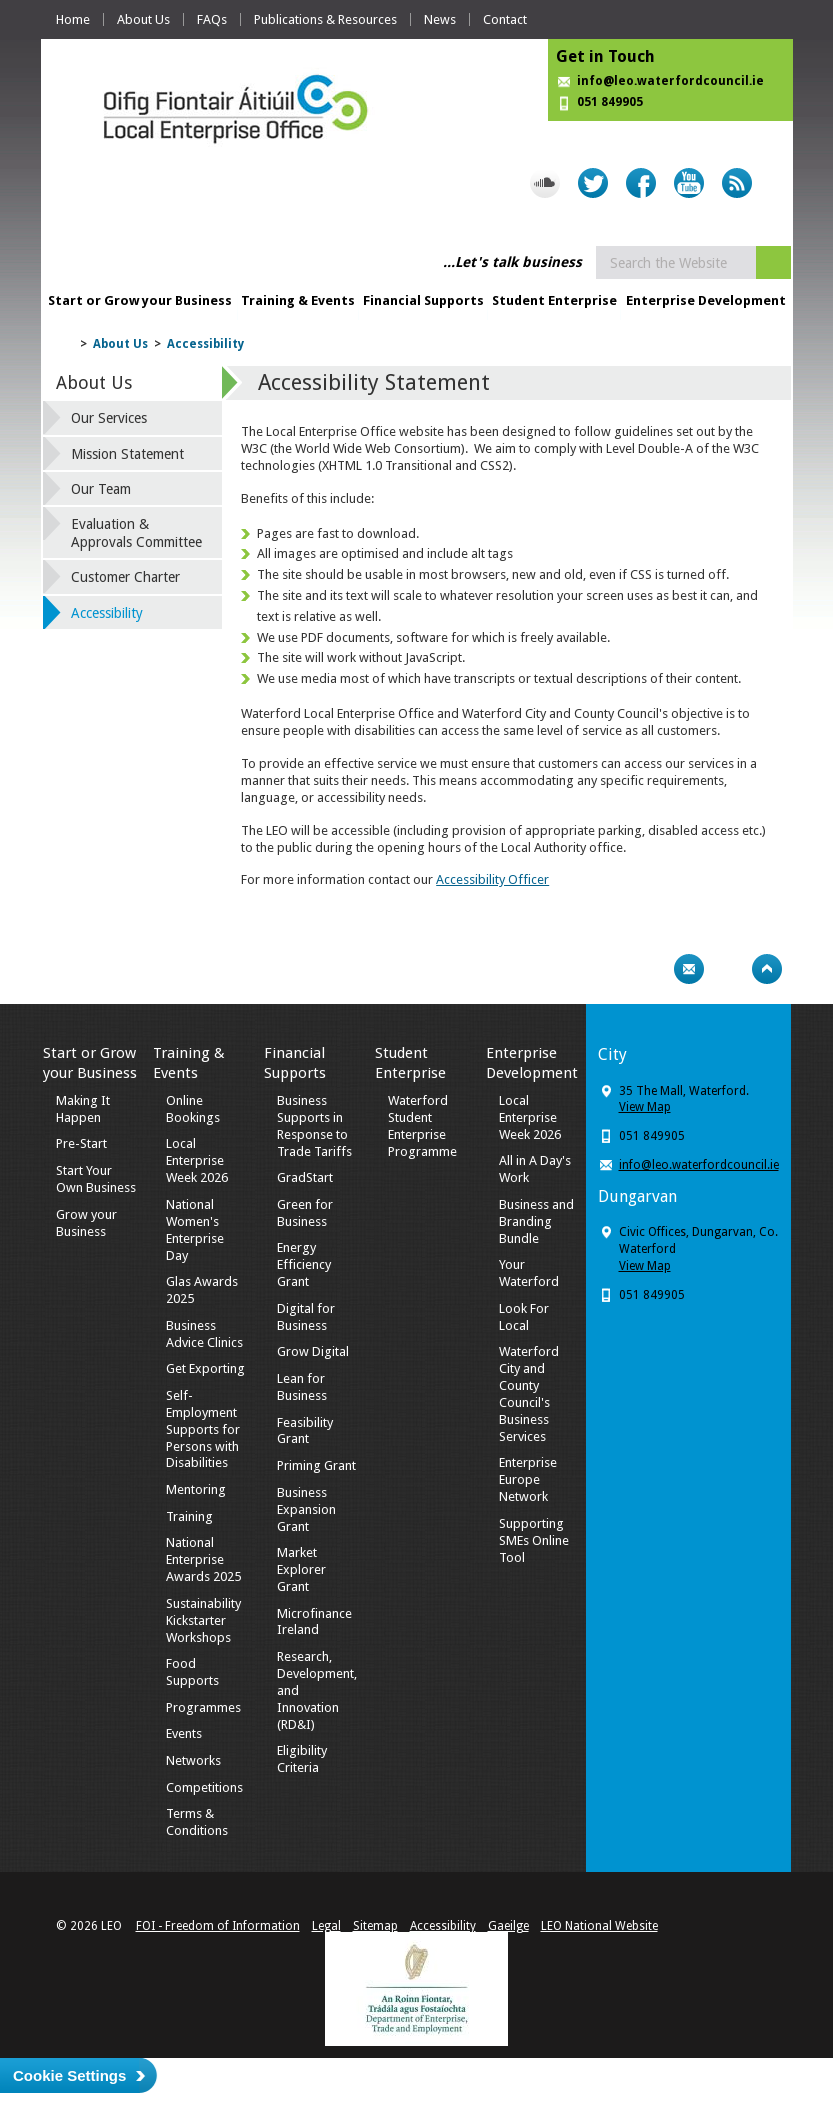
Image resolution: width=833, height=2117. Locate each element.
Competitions (204, 1787)
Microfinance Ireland (314, 1622)
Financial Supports (423, 300)
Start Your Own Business (96, 1179)
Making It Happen (83, 1109)
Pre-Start (81, 1143)
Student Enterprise (554, 300)
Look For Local (524, 1317)
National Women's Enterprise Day (195, 1230)
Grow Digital (313, 1351)
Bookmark (728, 969)
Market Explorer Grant (301, 1569)
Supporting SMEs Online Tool (534, 1540)
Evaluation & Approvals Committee (136, 533)
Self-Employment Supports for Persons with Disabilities (203, 1429)
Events (184, 1733)
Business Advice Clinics (204, 1334)
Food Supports (192, 1672)
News (440, 19)
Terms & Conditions (197, 1822)
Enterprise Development (706, 300)
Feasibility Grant (305, 1431)
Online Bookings (193, 1109)
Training (189, 1516)
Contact (505, 19)
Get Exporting (205, 1368)
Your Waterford (529, 1273)
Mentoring (196, 1489)
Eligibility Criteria (302, 1759)
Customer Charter (125, 577)
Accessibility (205, 344)
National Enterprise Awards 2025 (203, 1559)
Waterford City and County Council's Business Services (529, 1393)
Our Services (109, 418)
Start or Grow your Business (140, 300)
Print (650, 969)
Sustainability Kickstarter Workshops (203, 1620)
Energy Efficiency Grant (304, 1264)
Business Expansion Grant (306, 1509)
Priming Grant (316, 1465)
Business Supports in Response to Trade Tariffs (314, 1126)
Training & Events (298, 300)
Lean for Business (302, 1387)
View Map (645, 1107)
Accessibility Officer (492, 879)
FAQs (212, 19)
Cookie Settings (69, 2075)
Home (73, 19)
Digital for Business (306, 1317)
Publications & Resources (325, 19)
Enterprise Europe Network (528, 1479)
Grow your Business (86, 1223)
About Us (143, 19)
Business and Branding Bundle (536, 1221)
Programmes (203, 1707)
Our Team (101, 489)
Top (767, 969)
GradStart (305, 1177)
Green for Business (305, 1213)
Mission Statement (127, 454)
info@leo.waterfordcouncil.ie (670, 81)
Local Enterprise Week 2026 (197, 1160)
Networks (193, 1760)
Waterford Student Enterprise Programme (422, 1126)
